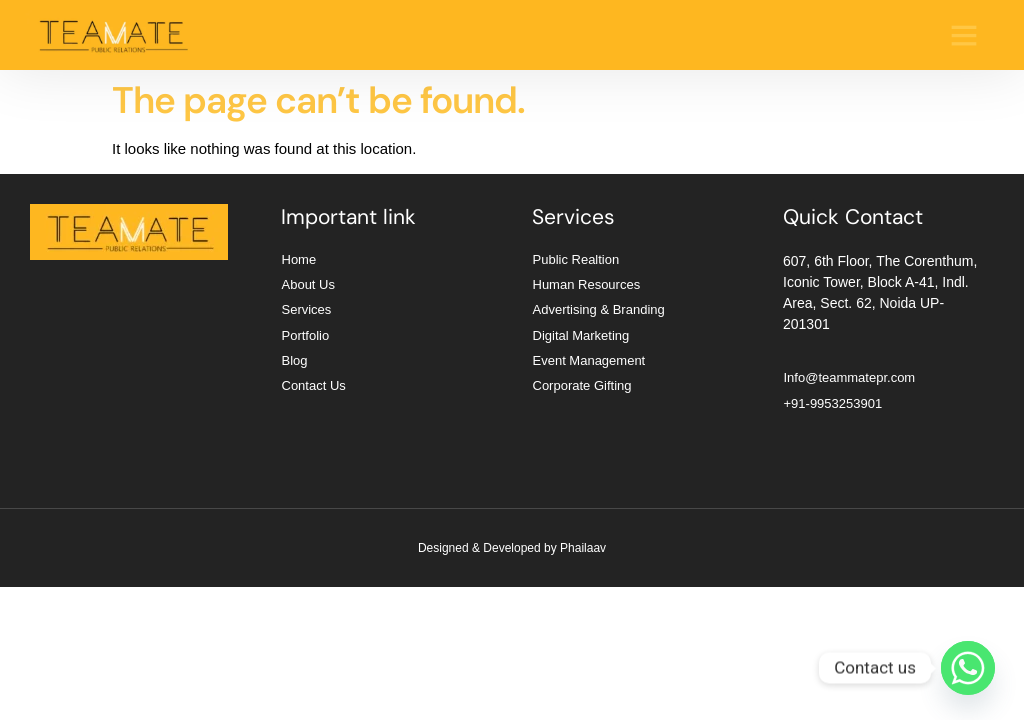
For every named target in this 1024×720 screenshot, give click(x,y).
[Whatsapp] (968, 668)
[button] (964, 35)
